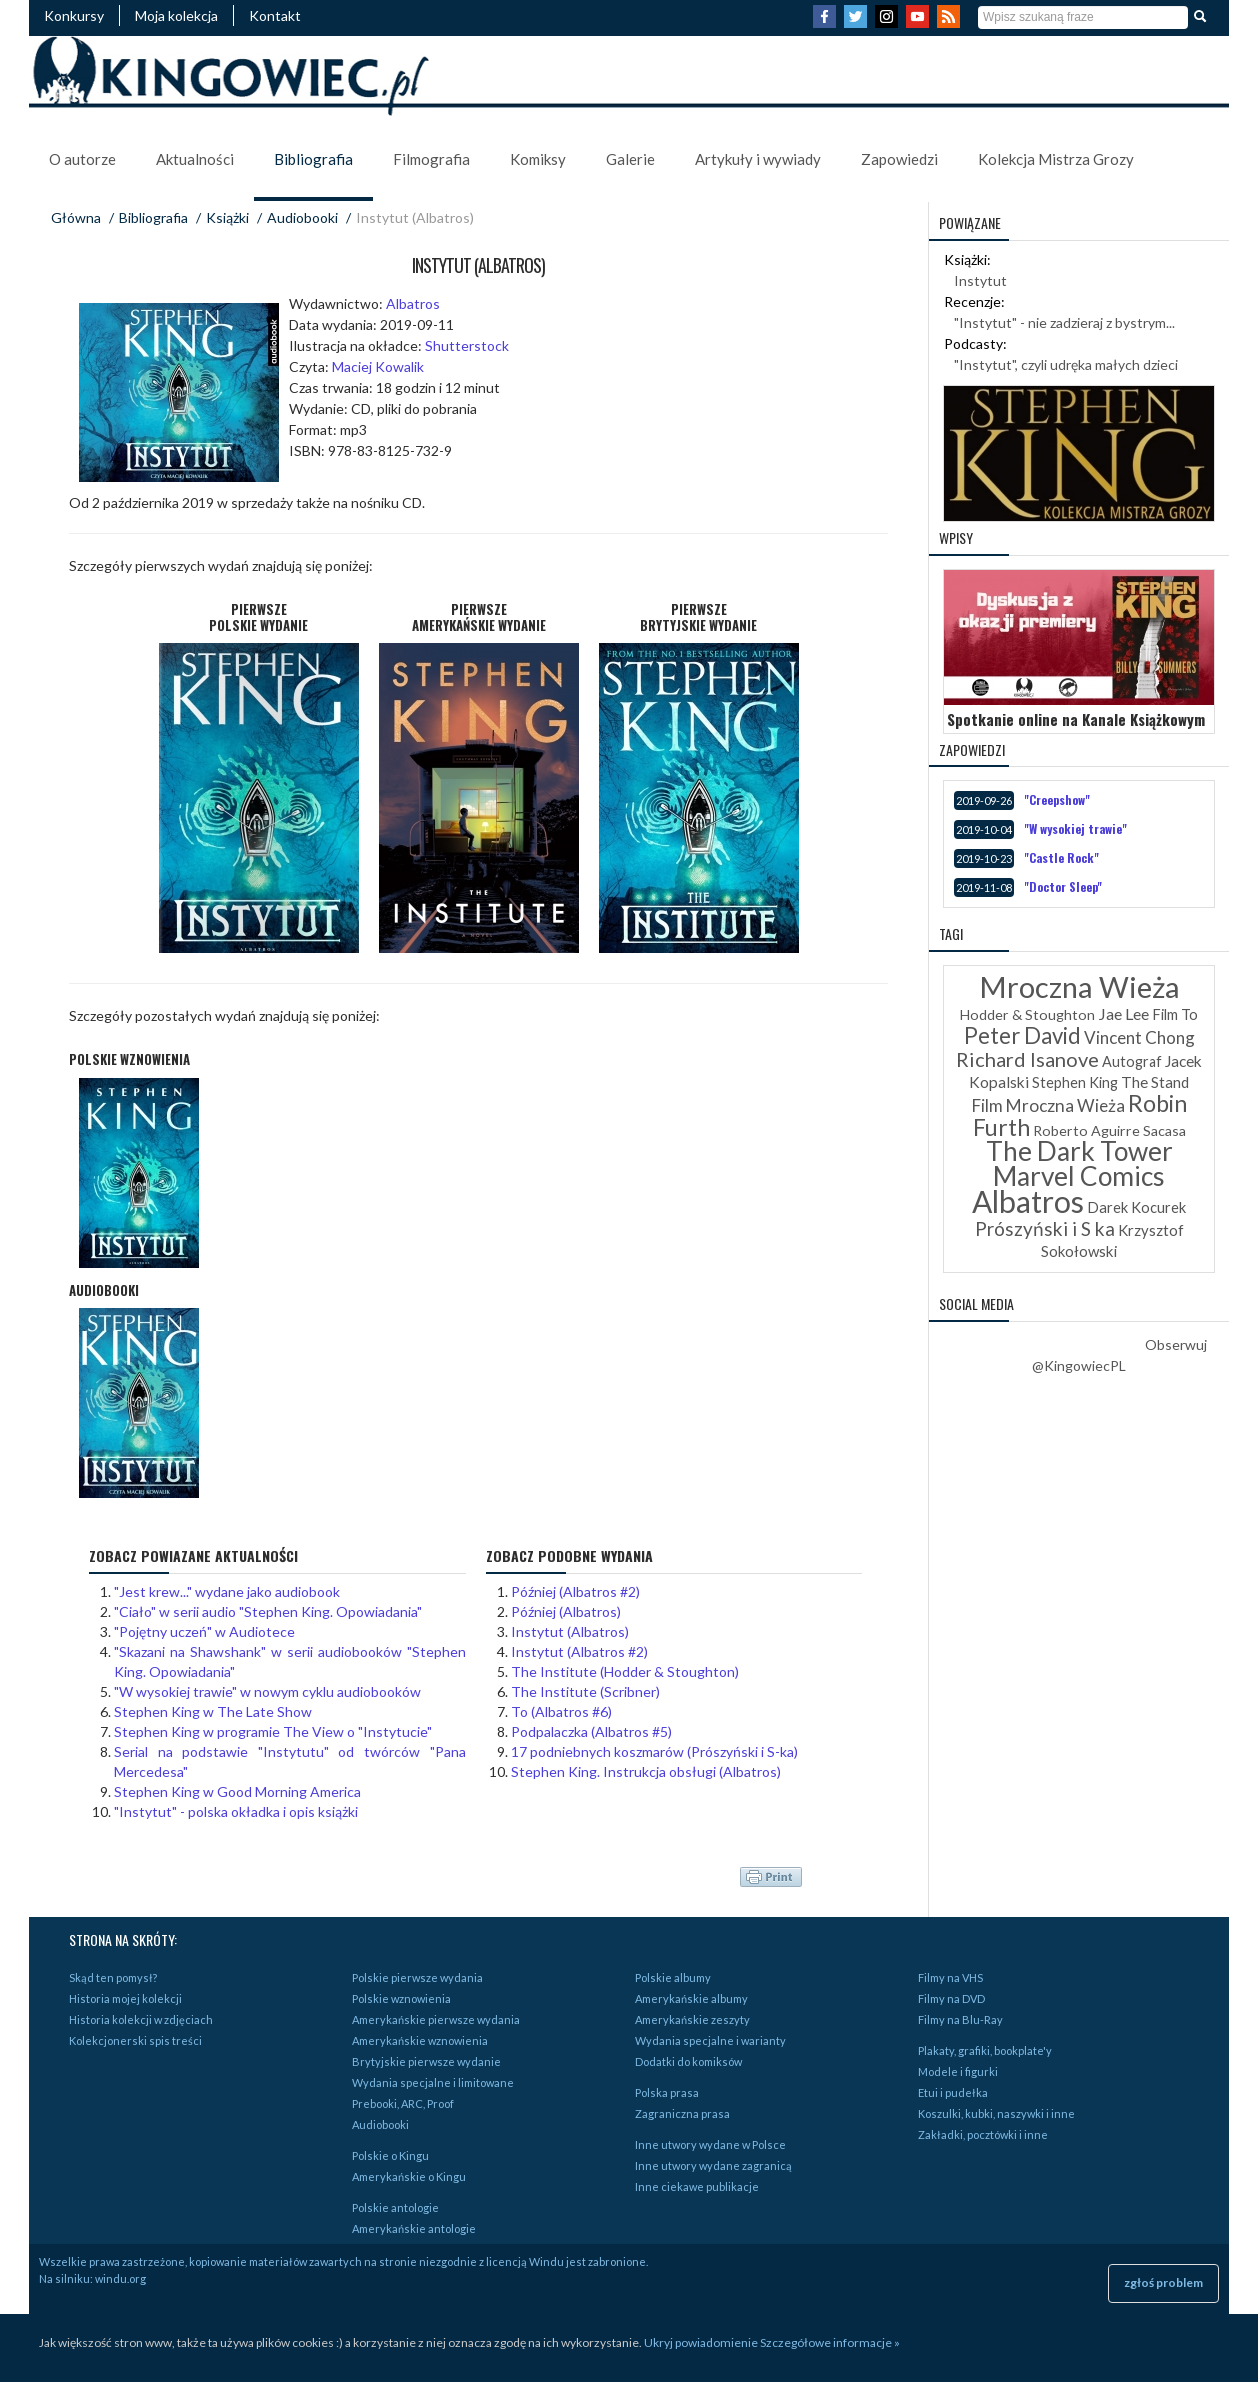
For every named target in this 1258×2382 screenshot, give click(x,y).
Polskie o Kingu (390, 2155)
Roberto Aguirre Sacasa (1109, 1130)
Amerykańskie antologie (414, 2228)
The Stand (1155, 1082)
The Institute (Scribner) (585, 1691)
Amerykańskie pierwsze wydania (436, 2019)
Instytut (980, 280)
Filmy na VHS (950, 1977)
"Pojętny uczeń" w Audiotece (204, 1631)
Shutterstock (467, 345)
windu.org (120, 2278)
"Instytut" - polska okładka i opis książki (236, 1811)
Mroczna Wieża (1079, 986)
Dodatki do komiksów (688, 2061)
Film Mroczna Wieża (1048, 1105)
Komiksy (538, 159)
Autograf (1132, 1061)
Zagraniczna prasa (682, 2113)
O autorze (82, 159)
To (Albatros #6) (561, 1711)
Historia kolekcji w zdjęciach (141, 2019)
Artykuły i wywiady (758, 159)
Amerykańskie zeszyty (692, 2019)
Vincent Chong (1139, 1037)
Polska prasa (667, 2092)
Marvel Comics (1079, 1176)
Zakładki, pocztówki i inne (983, 2134)
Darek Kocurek (1136, 1207)
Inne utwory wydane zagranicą (713, 2165)
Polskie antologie (395, 2207)
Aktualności (195, 159)
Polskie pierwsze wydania (417, 1977)
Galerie (630, 159)
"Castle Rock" (1061, 857)
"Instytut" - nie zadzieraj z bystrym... (1064, 322)
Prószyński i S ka (1045, 1228)
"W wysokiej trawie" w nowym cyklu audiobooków (267, 1691)
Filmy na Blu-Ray (960, 2019)
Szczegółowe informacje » (830, 2342)
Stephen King (1075, 1082)
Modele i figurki (958, 2071)
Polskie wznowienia (401, 1998)
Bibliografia (313, 159)
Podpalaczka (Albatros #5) (591, 1731)
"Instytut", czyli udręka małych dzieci (1066, 364)
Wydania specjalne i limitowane (433, 2082)
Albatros (413, 303)
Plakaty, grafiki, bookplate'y (985, 2050)
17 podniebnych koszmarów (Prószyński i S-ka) (654, 1751)
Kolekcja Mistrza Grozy (1056, 159)
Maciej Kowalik (378, 366)
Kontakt (275, 15)
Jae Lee (1123, 1013)
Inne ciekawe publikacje (697, 2186)
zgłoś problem (1163, 2282)
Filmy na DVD (951, 1998)
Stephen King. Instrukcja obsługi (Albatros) (646, 1771)
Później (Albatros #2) (575, 1591)
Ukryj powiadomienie (701, 2342)
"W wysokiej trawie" (1075, 828)
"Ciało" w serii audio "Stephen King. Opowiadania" (268, 1611)
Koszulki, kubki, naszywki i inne (996, 2113)
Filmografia (431, 159)
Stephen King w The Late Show (213, 1711)
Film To (1175, 1014)
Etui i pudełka (953, 2092)
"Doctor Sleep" (1063, 886)
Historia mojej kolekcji (125, 1998)
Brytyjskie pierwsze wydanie (426, 2061)
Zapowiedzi (899, 159)
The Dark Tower (1079, 1151)
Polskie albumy (673, 1977)
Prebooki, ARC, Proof (403, 2103)
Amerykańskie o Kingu (409, 2176)
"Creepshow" (1057, 799)
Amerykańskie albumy (691, 1998)
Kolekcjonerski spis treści (135, 2040)
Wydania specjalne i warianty (710, 2040)
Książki (227, 217)
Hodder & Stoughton (1027, 1014)
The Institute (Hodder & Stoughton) (625, 1671)
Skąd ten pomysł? (113, 1977)
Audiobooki (302, 217)
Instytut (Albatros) (570, 1631)
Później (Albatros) (566, 1611)
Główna (76, 217)
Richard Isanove (1027, 1059)
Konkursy (74, 15)
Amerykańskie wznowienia (420, 2040)
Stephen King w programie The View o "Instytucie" (273, 1731)
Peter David (1022, 1035)
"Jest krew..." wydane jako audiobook (227, 1591)
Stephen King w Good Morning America (237, 1791)
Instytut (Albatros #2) (579, 1651)
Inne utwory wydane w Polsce (710, 2144)
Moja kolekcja (176, 15)
